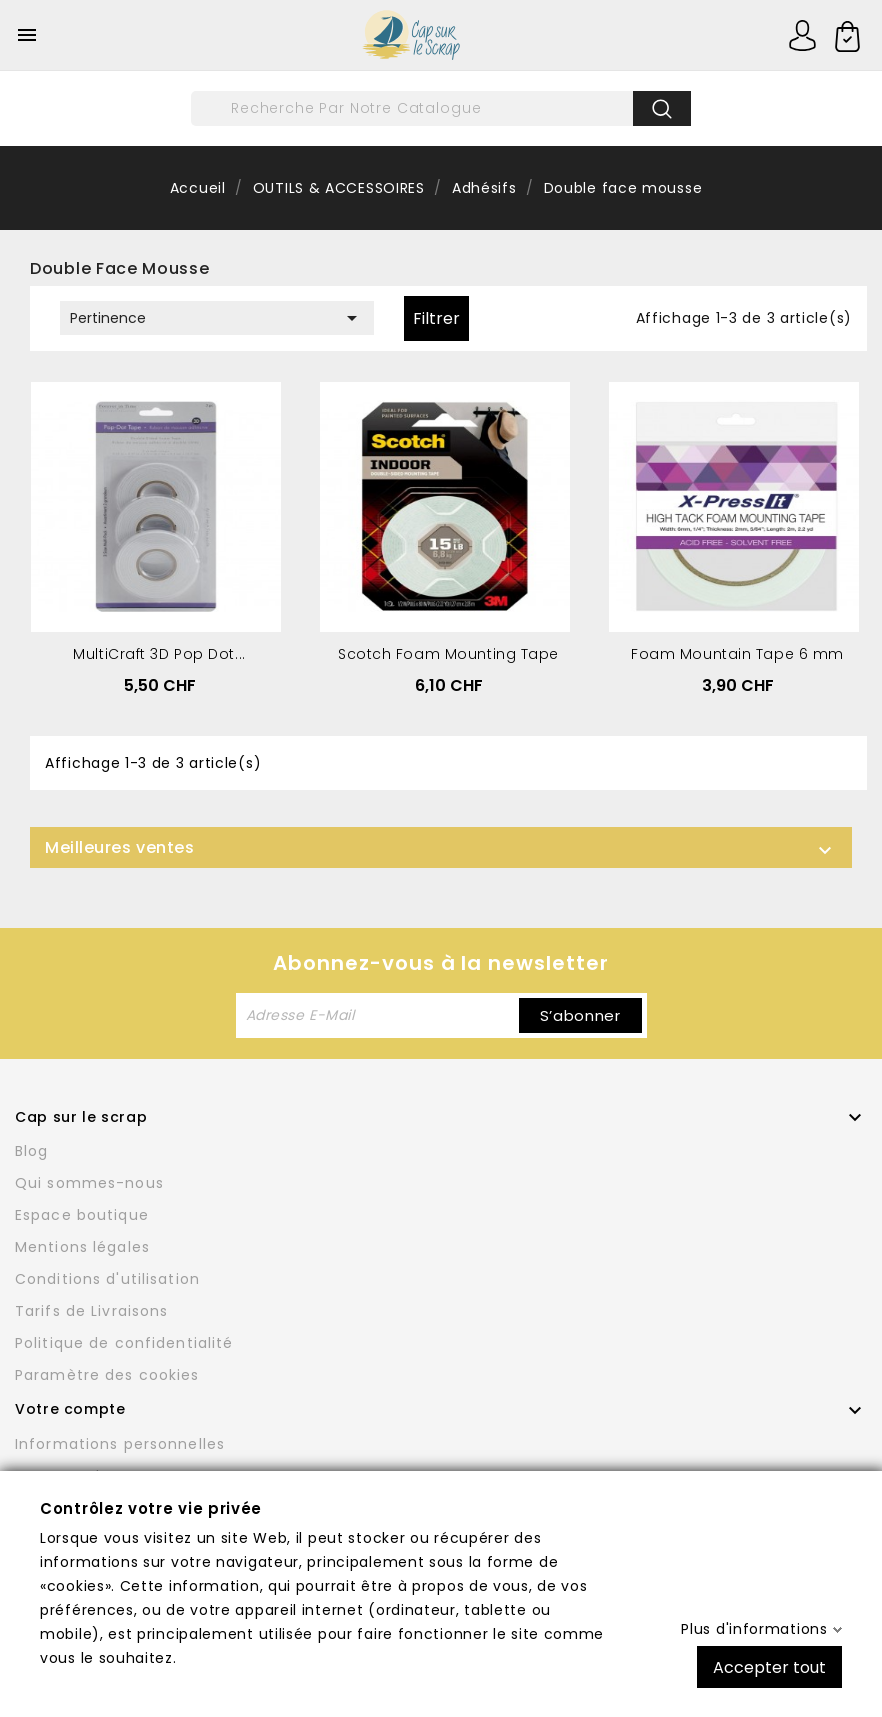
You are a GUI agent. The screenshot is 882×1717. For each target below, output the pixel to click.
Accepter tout (769, 1666)
